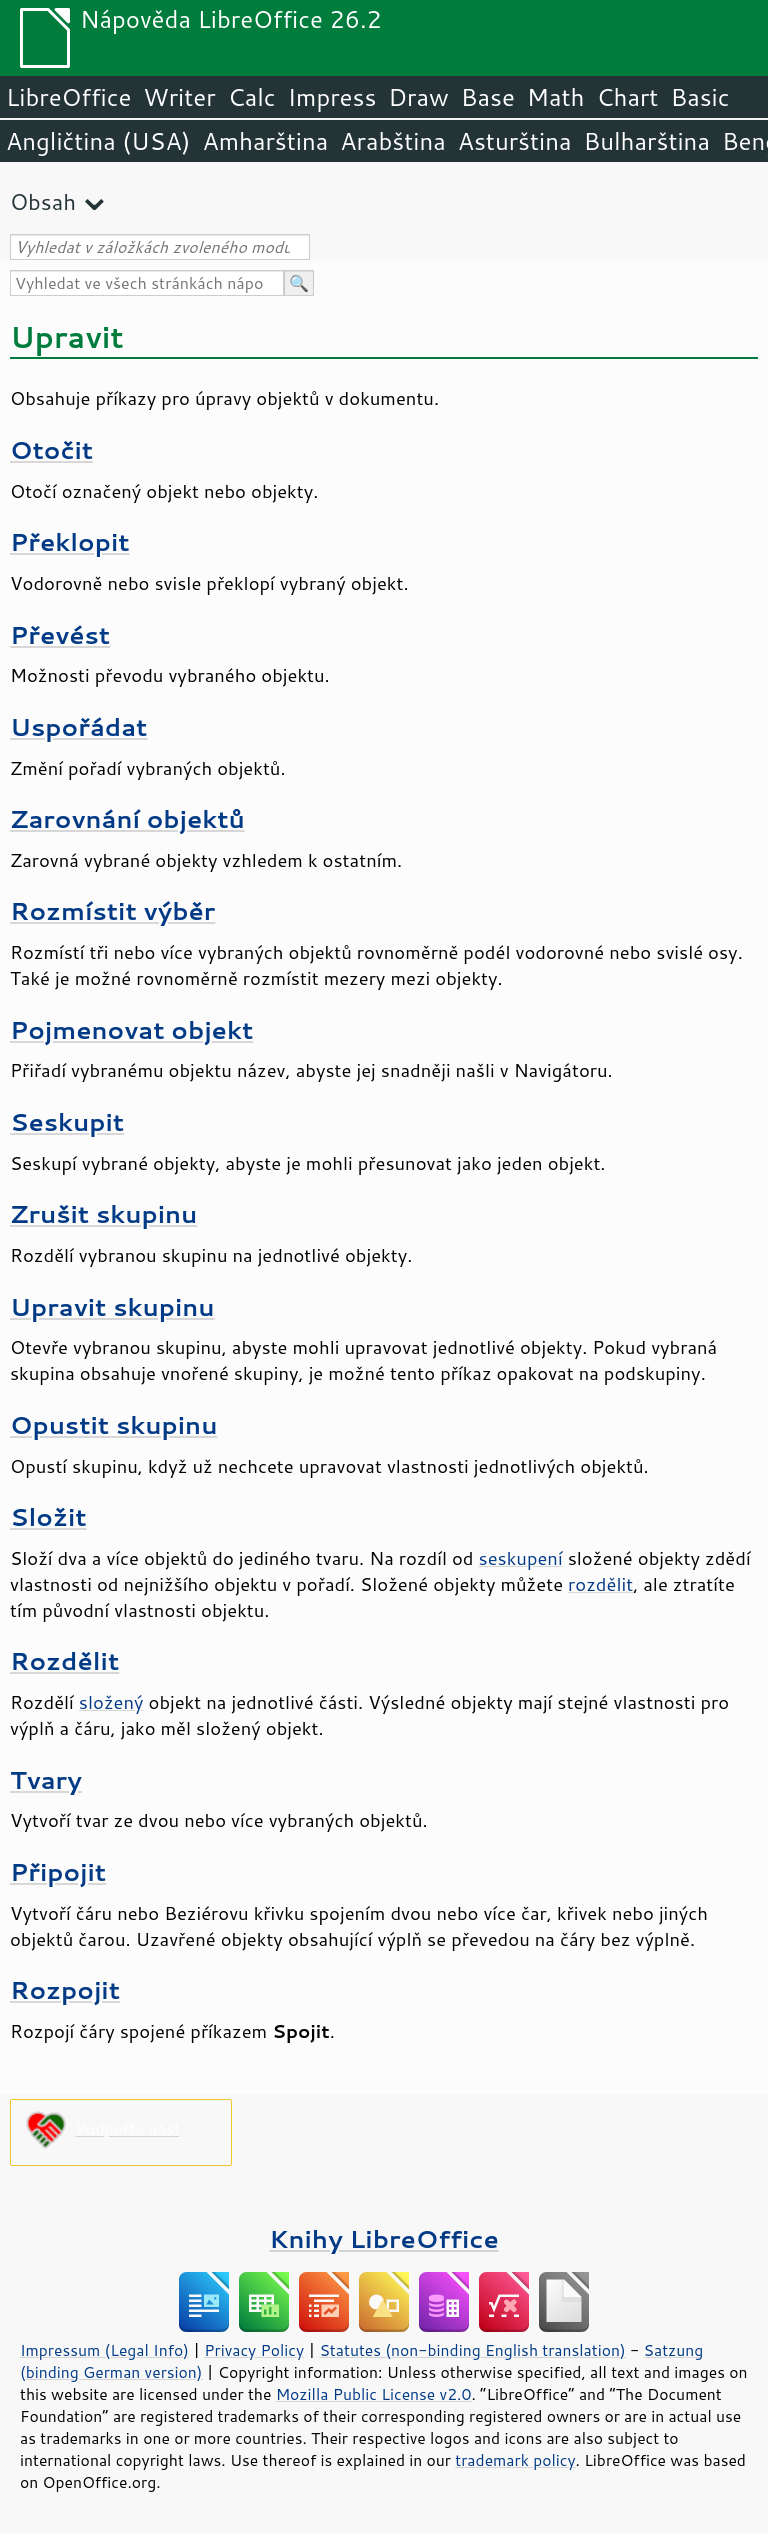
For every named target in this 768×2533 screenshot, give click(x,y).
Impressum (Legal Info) (104, 2350)
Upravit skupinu (112, 1306)
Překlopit (70, 541)
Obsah (43, 201)
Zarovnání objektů (127, 818)
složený (111, 1702)
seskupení (521, 1558)
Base (488, 97)
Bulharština (647, 141)
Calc (252, 97)
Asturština (515, 141)
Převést (60, 634)
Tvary (46, 1779)
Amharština (265, 141)
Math (556, 97)
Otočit (51, 449)
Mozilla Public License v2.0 (374, 2394)
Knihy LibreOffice (384, 2238)
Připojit (58, 1871)
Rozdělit (64, 1660)
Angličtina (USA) (98, 141)
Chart (627, 97)
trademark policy (515, 2460)
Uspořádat (79, 726)
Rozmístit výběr (112, 910)
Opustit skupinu (113, 1424)
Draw (418, 97)
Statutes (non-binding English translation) (472, 2350)
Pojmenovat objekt (131, 1029)
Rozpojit (65, 1989)
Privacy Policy (254, 2350)
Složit (48, 1516)
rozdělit (600, 1584)
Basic (699, 97)
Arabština (392, 141)
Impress (332, 97)
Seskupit (67, 1121)
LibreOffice (68, 97)
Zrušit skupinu (103, 1213)
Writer (179, 97)
